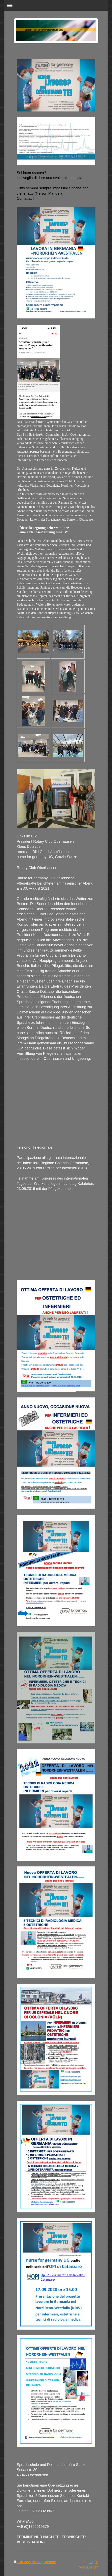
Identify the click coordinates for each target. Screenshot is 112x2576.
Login (93, 2562)
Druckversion (27, 2562)
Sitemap (49, 2562)
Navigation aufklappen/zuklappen (56, 5)
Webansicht (88, 2567)
